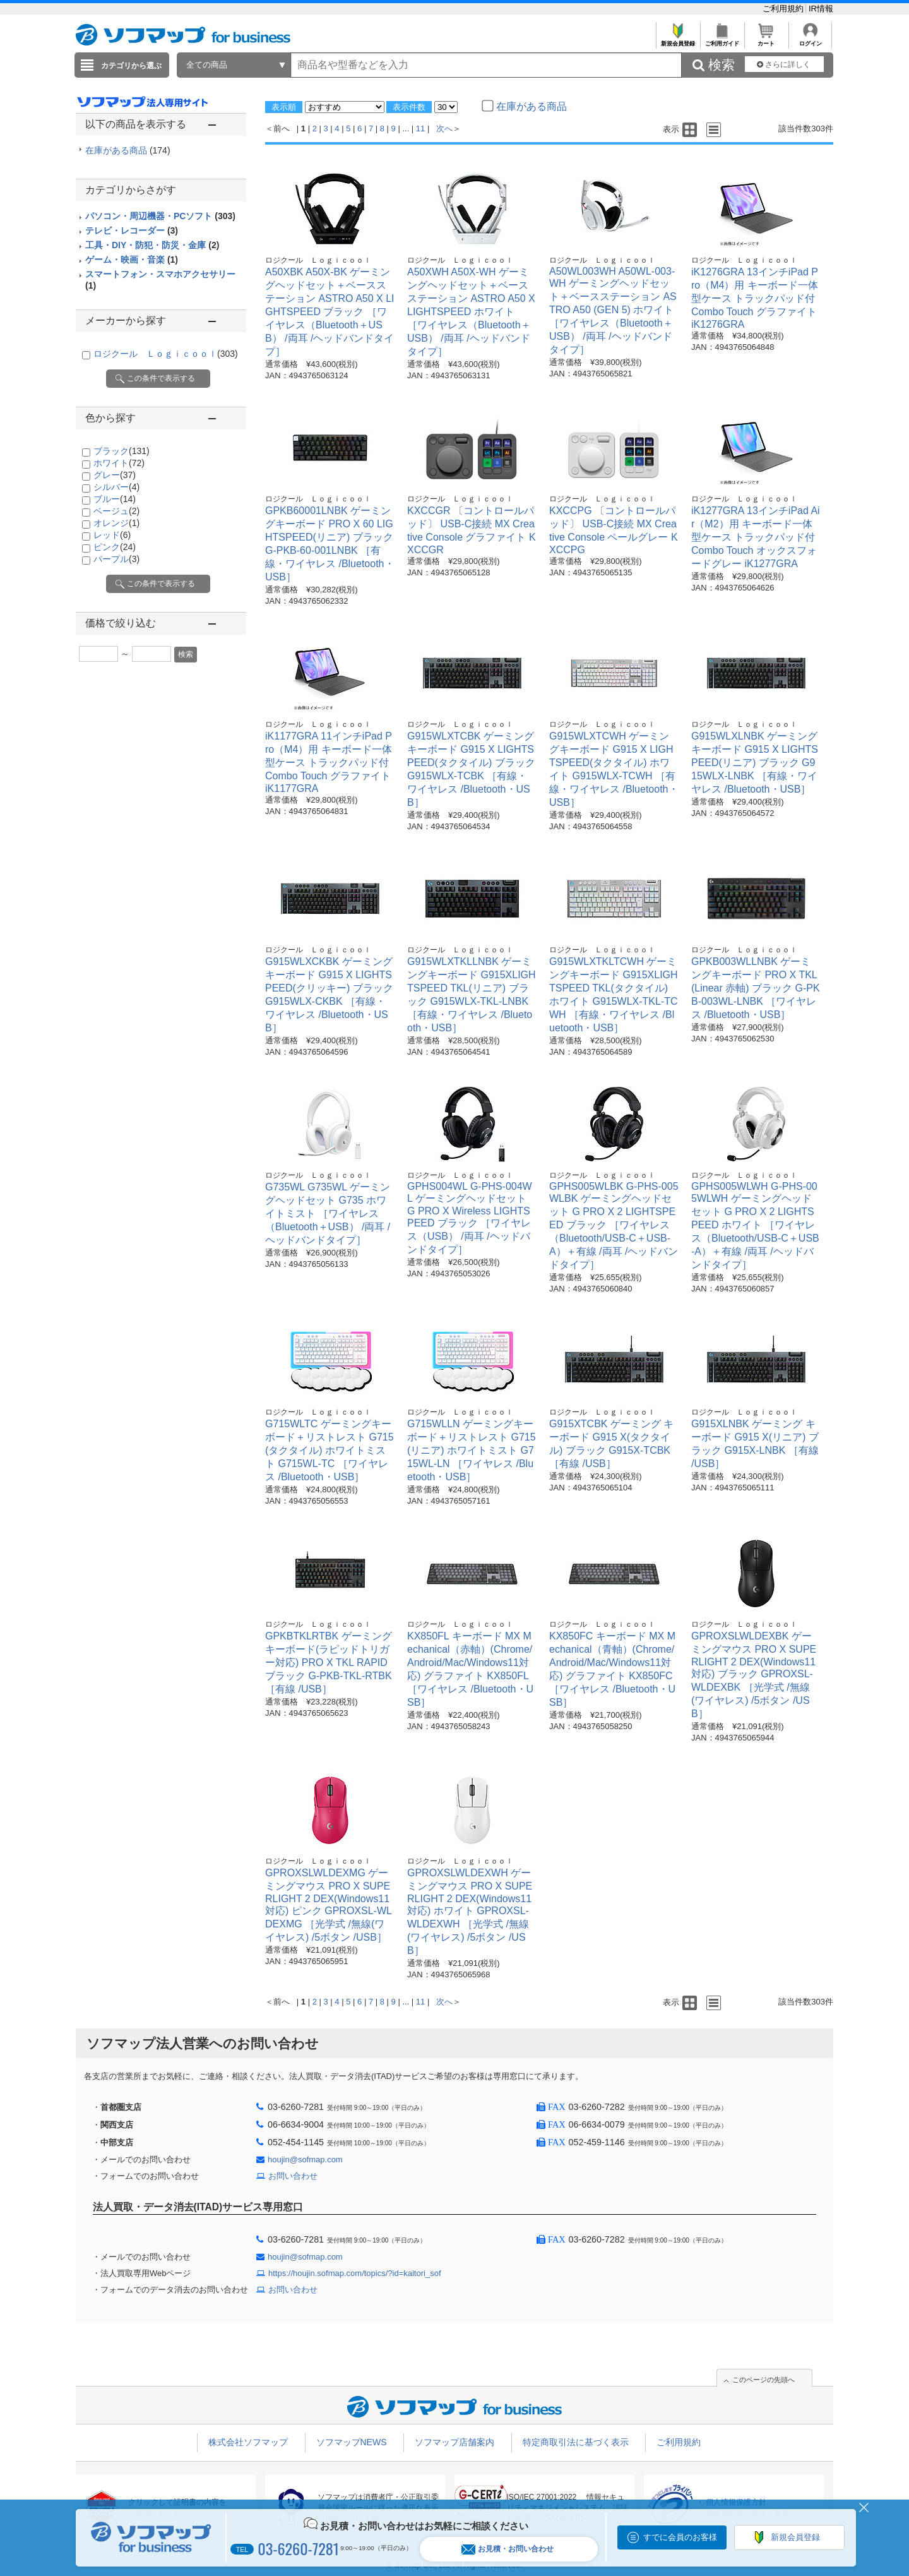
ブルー (114, 499)
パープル (116, 559)
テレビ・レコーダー (131, 230)
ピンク (114, 547)
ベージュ (116, 511)
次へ (444, 128)
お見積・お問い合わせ (507, 2549)
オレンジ (116, 523)
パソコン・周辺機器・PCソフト (160, 216)
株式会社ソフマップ (248, 2442)
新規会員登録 (677, 40)
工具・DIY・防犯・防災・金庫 (152, 245)
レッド (112, 535)
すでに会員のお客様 (680, 2537)
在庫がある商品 (127, 150)
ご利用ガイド (721, 40)
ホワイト (119, 463)
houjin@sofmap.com (305, 2159)
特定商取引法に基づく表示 (576, 2442)
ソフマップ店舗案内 (454, 2442)
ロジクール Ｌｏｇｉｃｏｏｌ (165, 354)
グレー (114, 475)
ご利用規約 (784, 8)
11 (420, 128)
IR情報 (821, 8)
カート (766, 40)
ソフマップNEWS (351, 2442)
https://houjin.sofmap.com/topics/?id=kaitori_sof (354, 2273)
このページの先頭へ (763, 2379)
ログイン (810, 40)
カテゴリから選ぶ (131, 65)
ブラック (121, 451)
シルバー (116, 487)
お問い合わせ (293, 2176)
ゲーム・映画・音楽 (131, 260)
